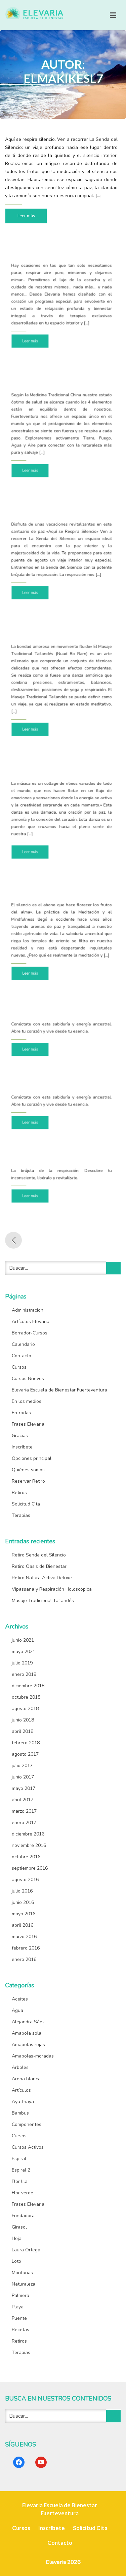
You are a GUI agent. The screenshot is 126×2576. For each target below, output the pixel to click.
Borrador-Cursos (29, 1333)
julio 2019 (22, 1663)
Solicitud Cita (26, 1504)
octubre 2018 (26, 1697)
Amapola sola (26, 2033)
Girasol (19, 2227)
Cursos (19, 1367)
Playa (18, 2307)
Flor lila (20, 2181)
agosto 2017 (25, 1754)
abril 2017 (22, 1800)
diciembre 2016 (28, 1834)
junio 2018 (23, 1720)
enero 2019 (24, 1674)
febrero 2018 (26, 1743)
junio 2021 (23, 1640)
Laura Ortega (26, 2250)
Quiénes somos (28, 1470)
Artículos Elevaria (30, 1321)
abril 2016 (22, 1925)
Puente (19, 2318)
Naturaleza (23, 2284)
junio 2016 (23, 1902)
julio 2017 (22, 1765)
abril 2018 (22, 1731)
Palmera (20, 2295)
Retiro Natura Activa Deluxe (42, 1578)
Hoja (17, 2238)
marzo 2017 (24, 1811)
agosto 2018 (25, 1708)
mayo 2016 (23, 1914)
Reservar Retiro (28, 1481)
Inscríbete (22, 1447)
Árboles (20, 2067)
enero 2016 (24, 1959)
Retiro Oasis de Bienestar (39, 1566)
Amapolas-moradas (33, 2056)
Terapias (21, 1515)
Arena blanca (26, 2079)
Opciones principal (31, 1458)
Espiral (19, 2158)
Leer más (26, 215)
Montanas (22, 2272)
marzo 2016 (24, 1936)
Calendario (23, 1344)
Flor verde (22, 2193)
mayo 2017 (23, 1788)
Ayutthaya (23, 2101)
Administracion (27, 1310)
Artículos (21, 2090)
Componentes (26, 2124)
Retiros (19, 1492)
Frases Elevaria (28, 1424)
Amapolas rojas (28, 2044)
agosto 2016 (25, 1879)
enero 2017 (24, 1822)
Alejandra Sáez (28, 2022)
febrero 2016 (26, 1948)
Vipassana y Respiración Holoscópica (52, 1589)
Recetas (20, 2329)
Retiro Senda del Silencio (39, 1555)
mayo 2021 (23, 1651)
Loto (16, 2261)
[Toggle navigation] (113, 15)
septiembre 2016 (30, 1868)
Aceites (20, 1999)
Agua (17, 2010)
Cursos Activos (28, 2147)
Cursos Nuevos (28, 1378)
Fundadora (23, 2215)
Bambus (20, 2113)
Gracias (20, 1435)
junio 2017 (23, 1777)
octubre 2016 (26, 1857)
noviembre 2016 (29, 1845)
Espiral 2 (21, 2170)
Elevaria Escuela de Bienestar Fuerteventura (59, 1390)
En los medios (26, 1401)
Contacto (21, 1356)
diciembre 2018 (28, 1686)
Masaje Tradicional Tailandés (43, 1600)
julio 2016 (22, 1891)
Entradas (21, 1413)
